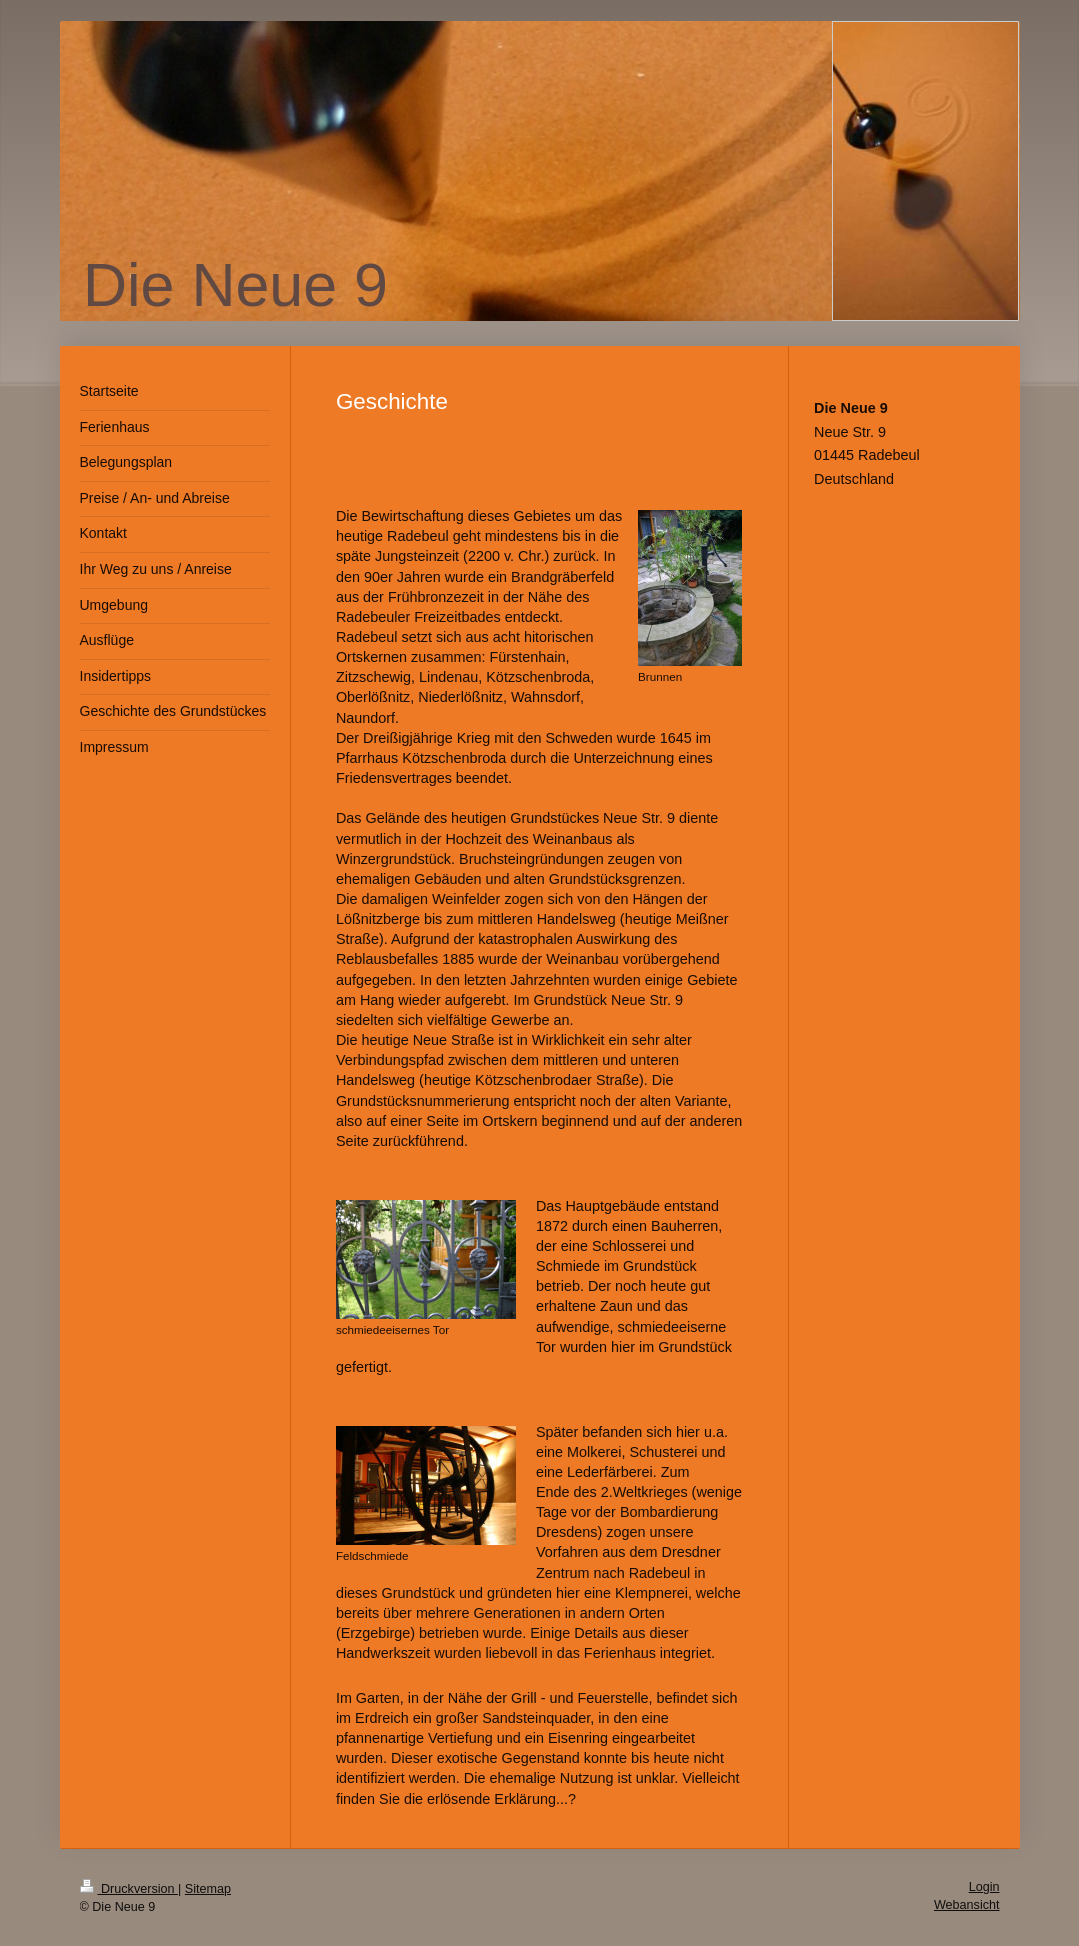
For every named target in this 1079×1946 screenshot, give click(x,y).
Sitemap (208, 1889)
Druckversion (129, 1889)
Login (984, 1887)
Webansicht (967, 1905)
